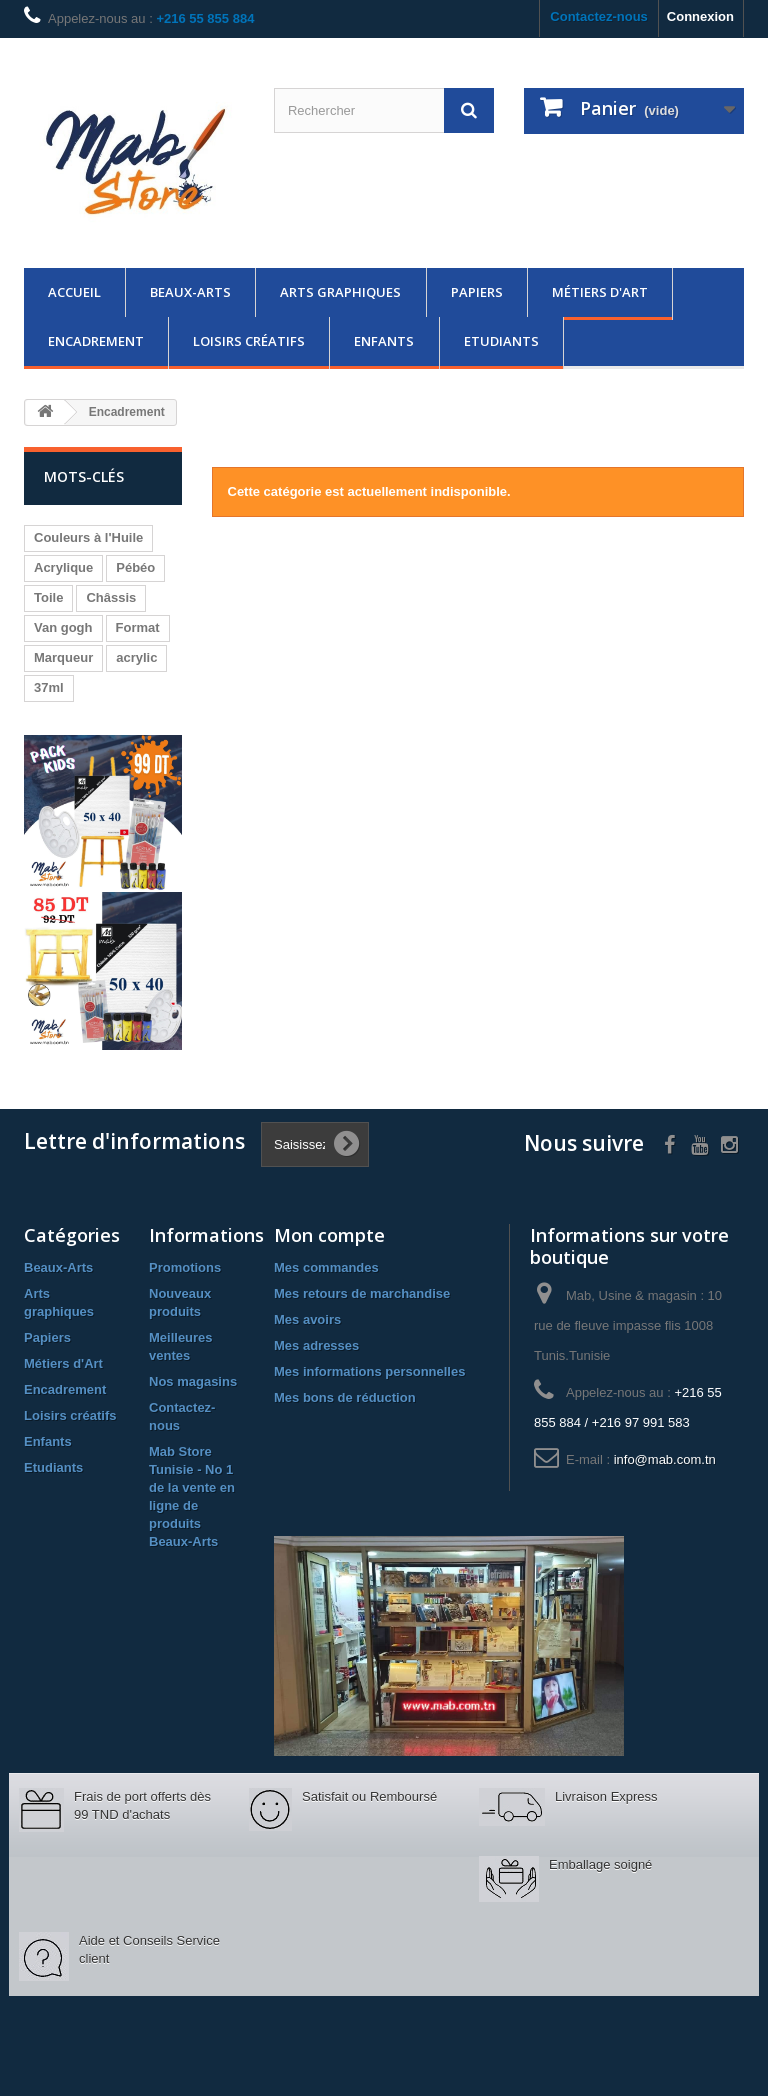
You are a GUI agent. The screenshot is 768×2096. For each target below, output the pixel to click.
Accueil (74, 292)
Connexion (700, 16)
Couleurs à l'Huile (88, 537)
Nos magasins (193, 1381)
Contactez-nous (599, 16)
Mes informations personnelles (369, 1371)
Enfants (384, 341)
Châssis (111, 597)
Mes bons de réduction (345, 1397)
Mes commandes (326, 1267)
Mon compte (329, 1235)
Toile (48, 597)
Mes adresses (316, 1345)
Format (138, 627)
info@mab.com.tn (665, 1459)
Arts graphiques (340, 292)
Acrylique (63, 567)
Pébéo (135, 567)
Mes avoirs (307, 1319)
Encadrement (96, 341)
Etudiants (501, 341)
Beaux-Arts (190, 292)
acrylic (136, 657)
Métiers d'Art (600, 292)
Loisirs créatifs (249, 341)
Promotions (185, 1267)
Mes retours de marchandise (362, 1293)
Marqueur (63, 657)
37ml (49, 687)
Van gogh (63, 627)
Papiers (477, 292)
